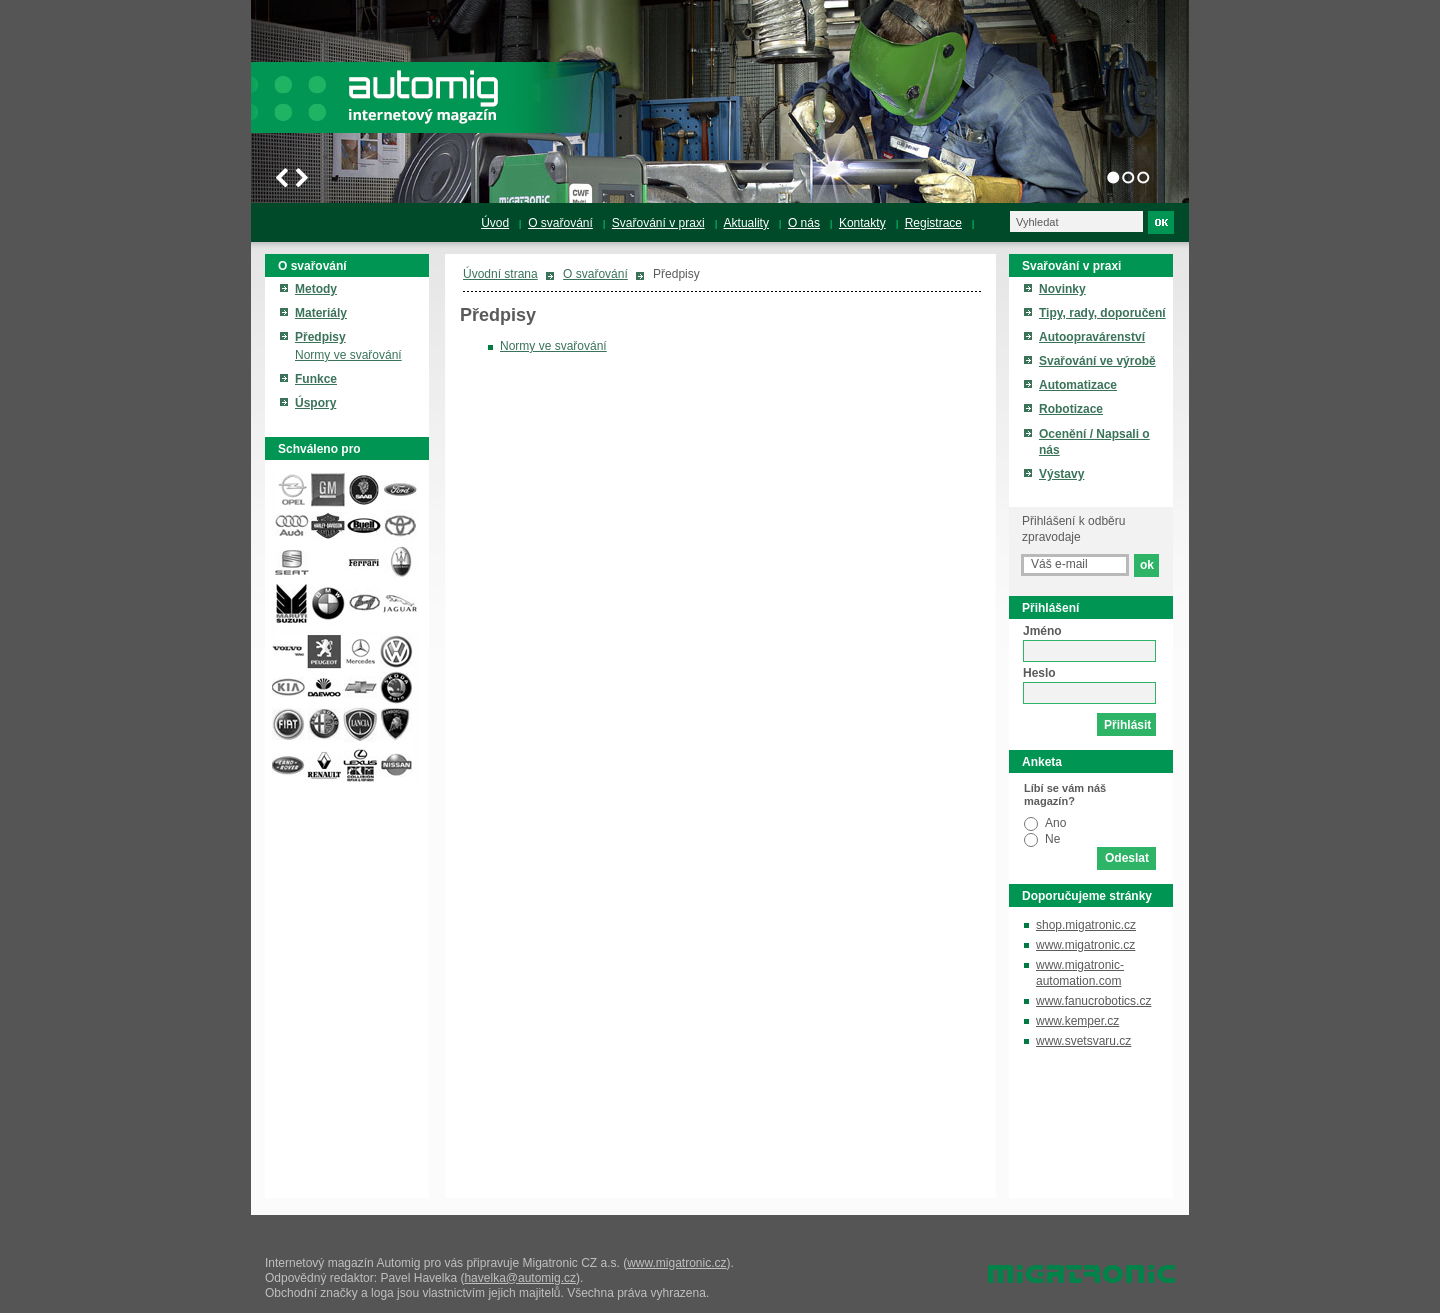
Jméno (1042, 631)
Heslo (1039, 673)
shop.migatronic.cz (1086, 925)
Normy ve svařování (553, 346)
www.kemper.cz (1077, 1021)
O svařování (595, 274)
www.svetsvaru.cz (1083, 1041)
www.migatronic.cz (1085, 945)
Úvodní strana (500, 274)
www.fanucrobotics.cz (1093, 1001)
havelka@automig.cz (520, 1278)
